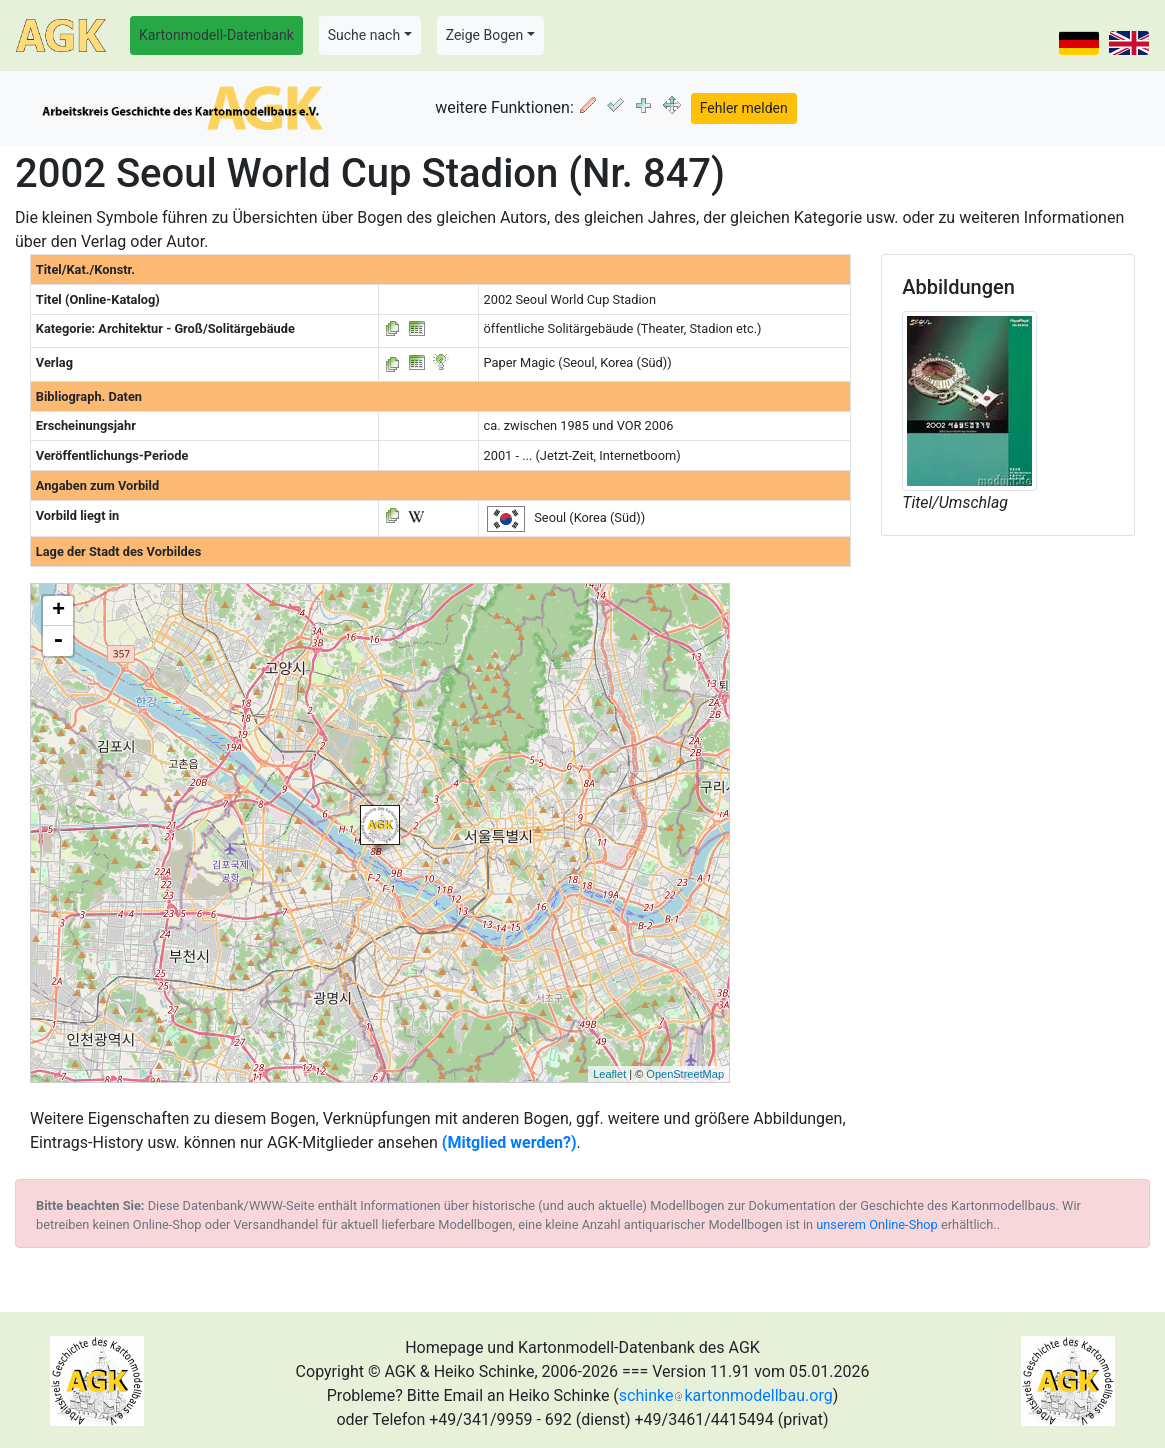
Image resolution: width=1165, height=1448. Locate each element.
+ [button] (58, 611)
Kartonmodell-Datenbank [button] (216, 35)
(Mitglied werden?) (509, 1142)
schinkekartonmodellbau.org (726, 1395)
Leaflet (609, 1074)
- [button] (58, 641)
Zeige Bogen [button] (485, 35)
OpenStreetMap (685, 1074)
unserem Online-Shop (877, 1224)
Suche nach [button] (364, 35)
